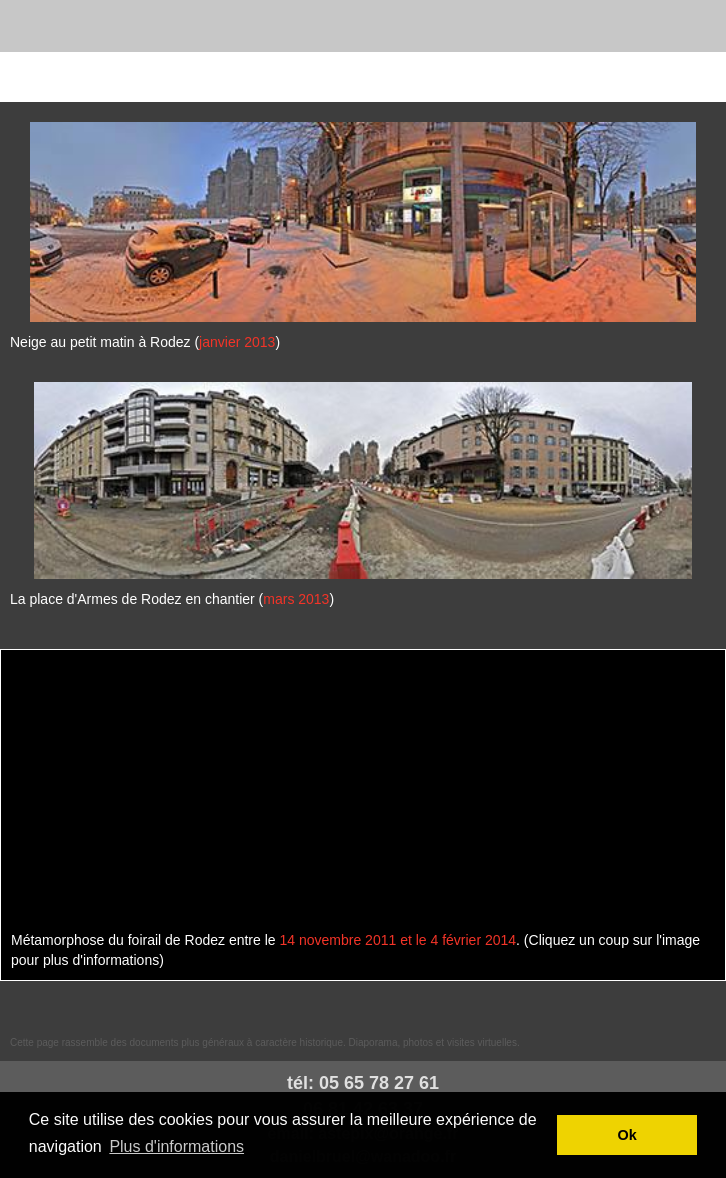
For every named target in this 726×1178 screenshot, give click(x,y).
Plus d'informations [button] (176, 1146)
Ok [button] (627, 1135)
